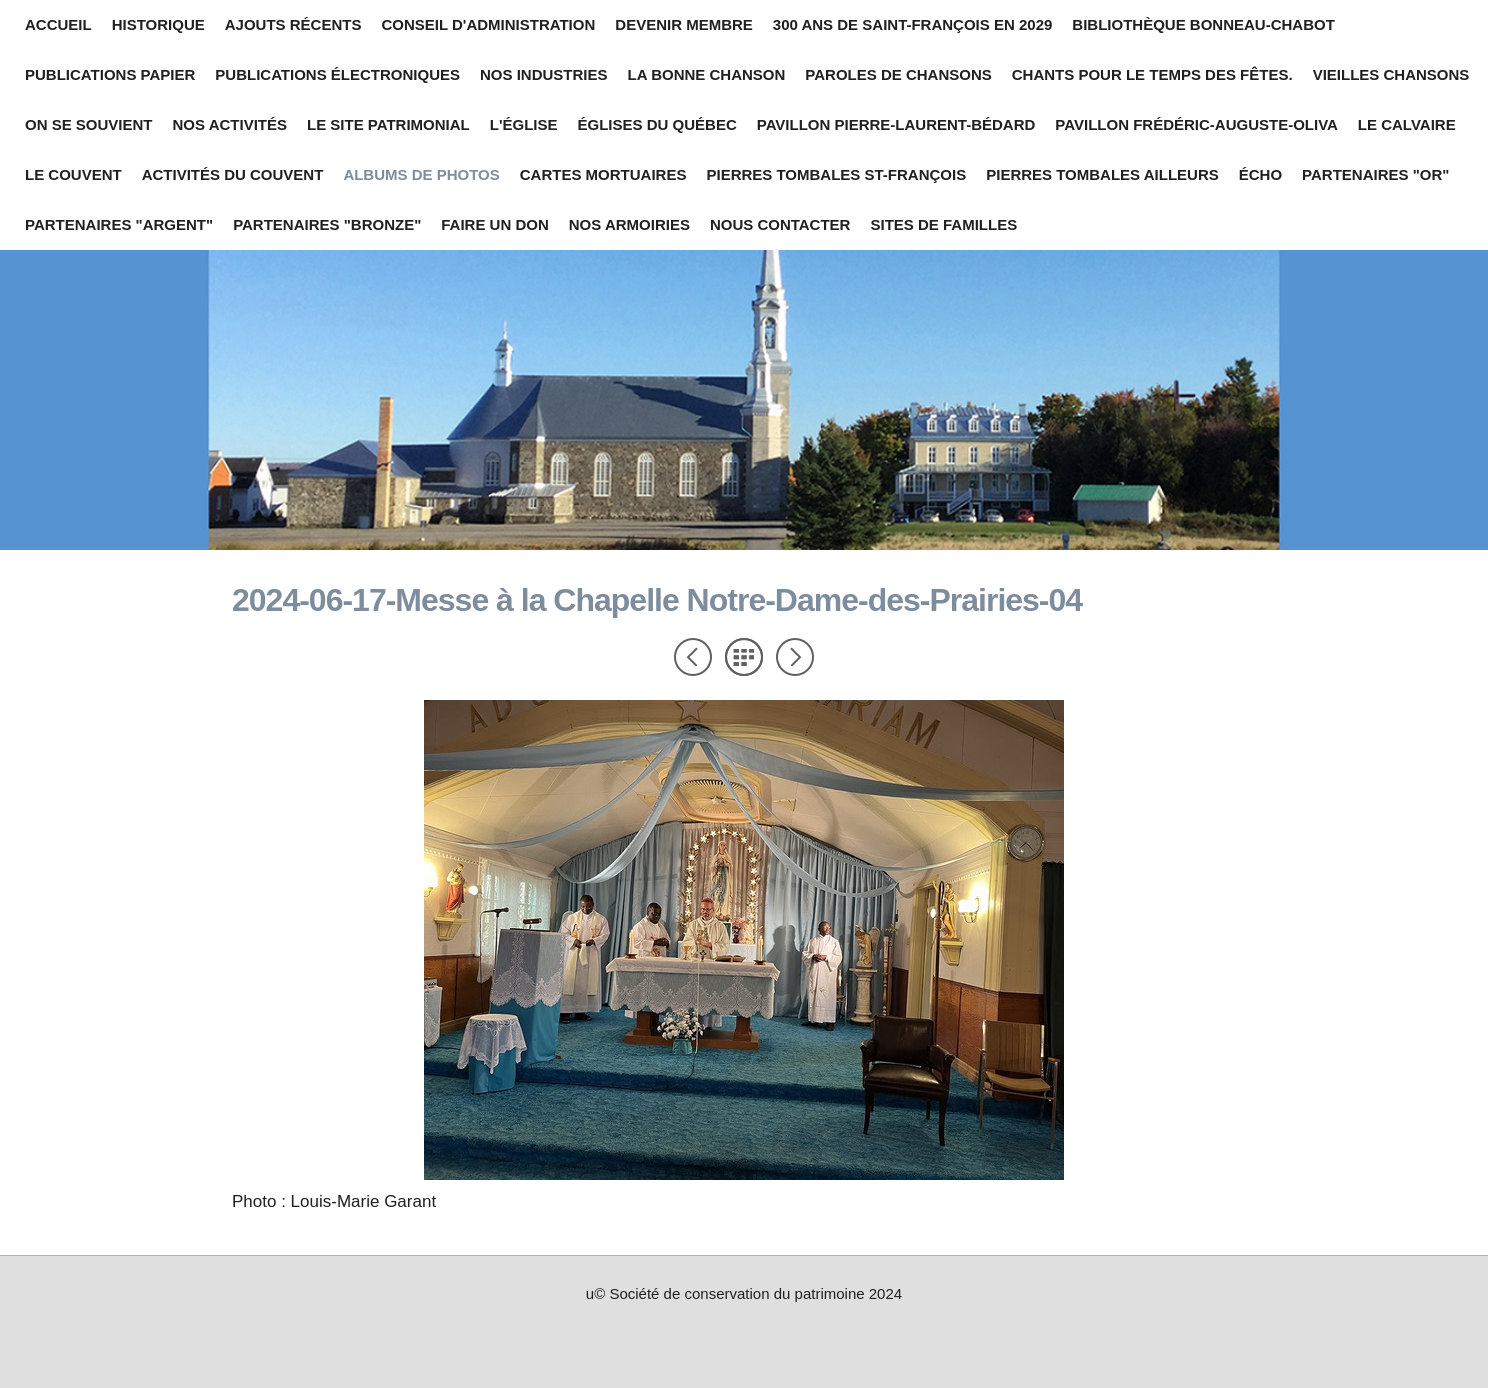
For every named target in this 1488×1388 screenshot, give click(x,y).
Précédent (693, 657)
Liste (744, 657)
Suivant (795, 657)
